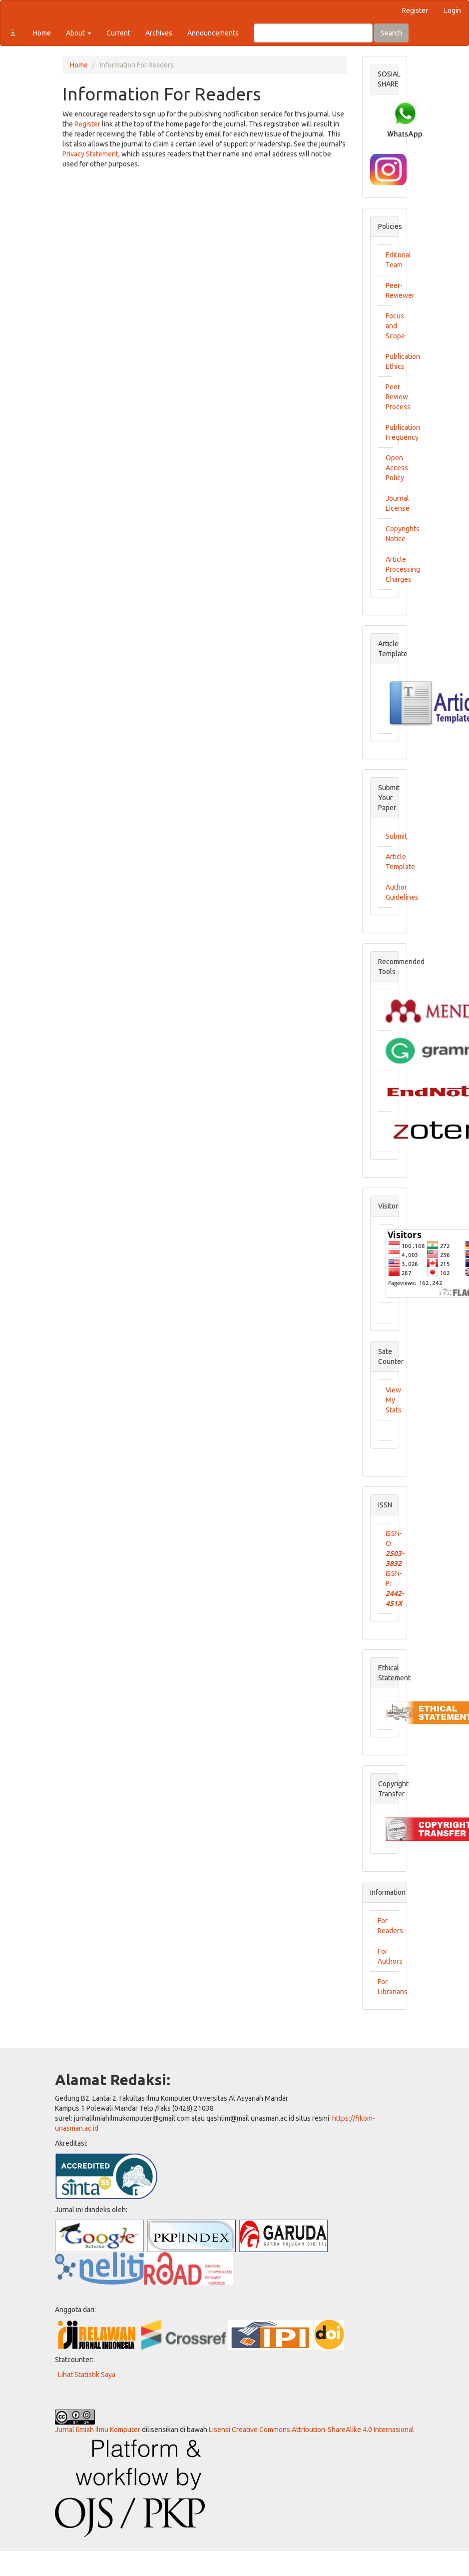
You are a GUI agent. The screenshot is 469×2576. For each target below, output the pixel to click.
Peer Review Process (398, 397)
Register (415, 10)
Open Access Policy (397, 468)
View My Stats (394, 1400)
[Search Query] (313, 32)
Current (118, 33)
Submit (396, 836)
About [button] (78, 33)
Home (42, 33)
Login (452, 10)
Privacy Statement (90, 154)
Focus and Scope (395, 326)
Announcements (213, 33)
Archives (158, 33)
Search (391, 33)
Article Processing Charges (403, 569)
